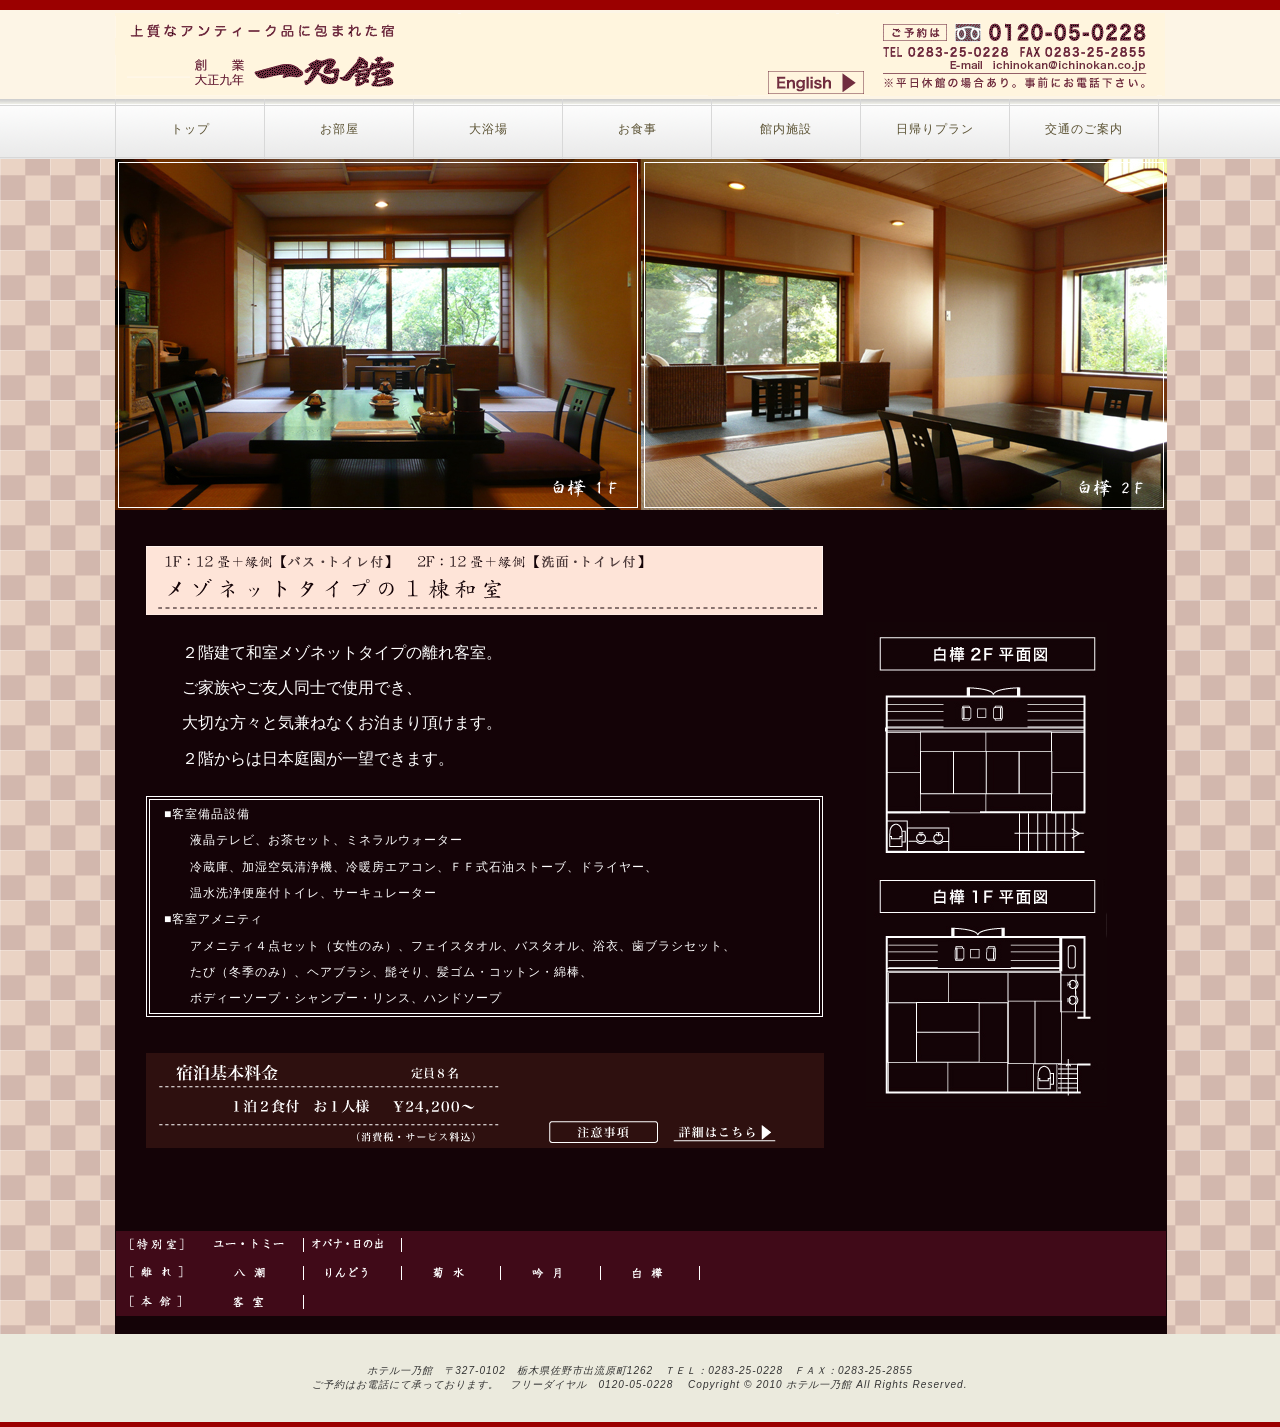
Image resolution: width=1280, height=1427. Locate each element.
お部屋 (339, 129)
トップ (190, 129)
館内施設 (786, 129)
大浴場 (488, 129)
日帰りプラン (935, 129)
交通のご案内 (1084, 129)
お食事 (637, 129)
